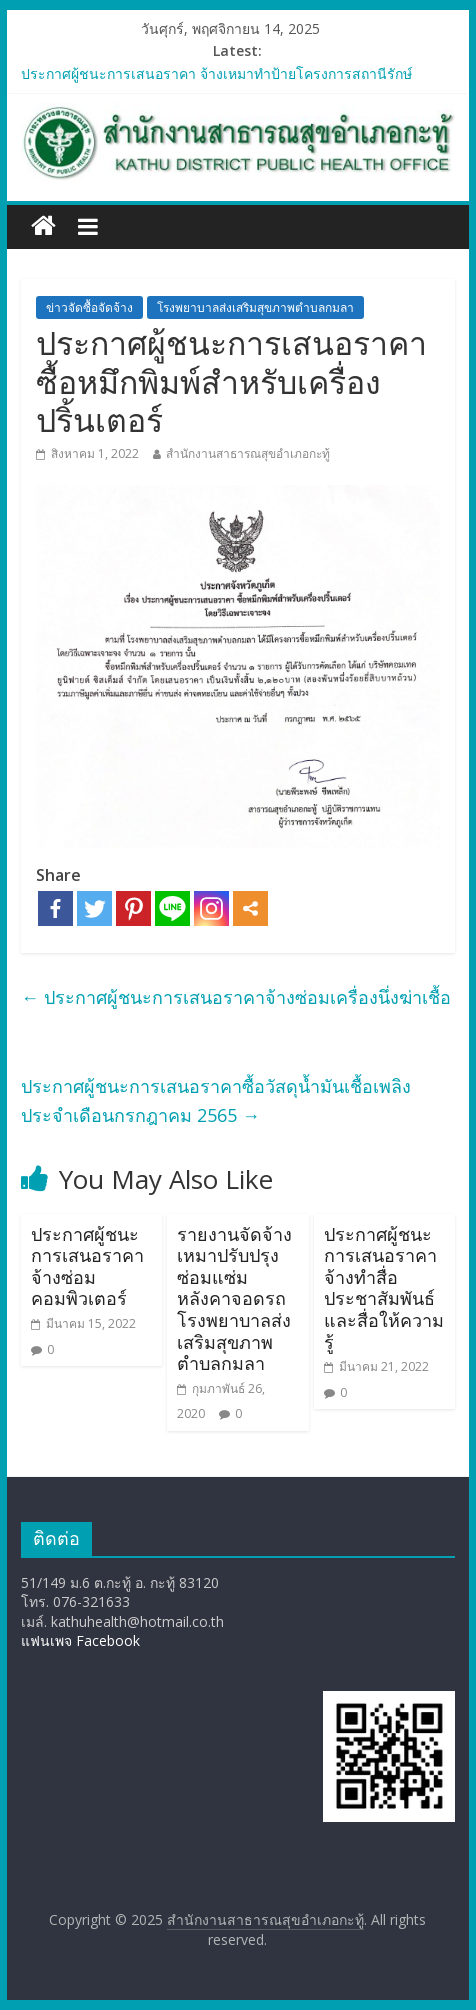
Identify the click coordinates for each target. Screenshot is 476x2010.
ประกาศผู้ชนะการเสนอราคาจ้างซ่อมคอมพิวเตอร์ (87, 1266)
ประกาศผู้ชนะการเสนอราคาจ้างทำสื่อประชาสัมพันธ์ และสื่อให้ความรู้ (384, 1288)
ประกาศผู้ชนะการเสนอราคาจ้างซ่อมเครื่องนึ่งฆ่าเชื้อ (236, 997)
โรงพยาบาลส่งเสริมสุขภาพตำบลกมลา (255, 307)
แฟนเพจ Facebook (80, 1640)
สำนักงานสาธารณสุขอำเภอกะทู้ (248, 453)
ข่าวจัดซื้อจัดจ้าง (89, 307)
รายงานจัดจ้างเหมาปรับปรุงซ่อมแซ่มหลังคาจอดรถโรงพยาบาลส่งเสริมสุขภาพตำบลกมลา (234, 1299)
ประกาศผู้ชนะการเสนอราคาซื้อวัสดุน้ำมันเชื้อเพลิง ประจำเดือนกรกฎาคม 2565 (216, 1100)
